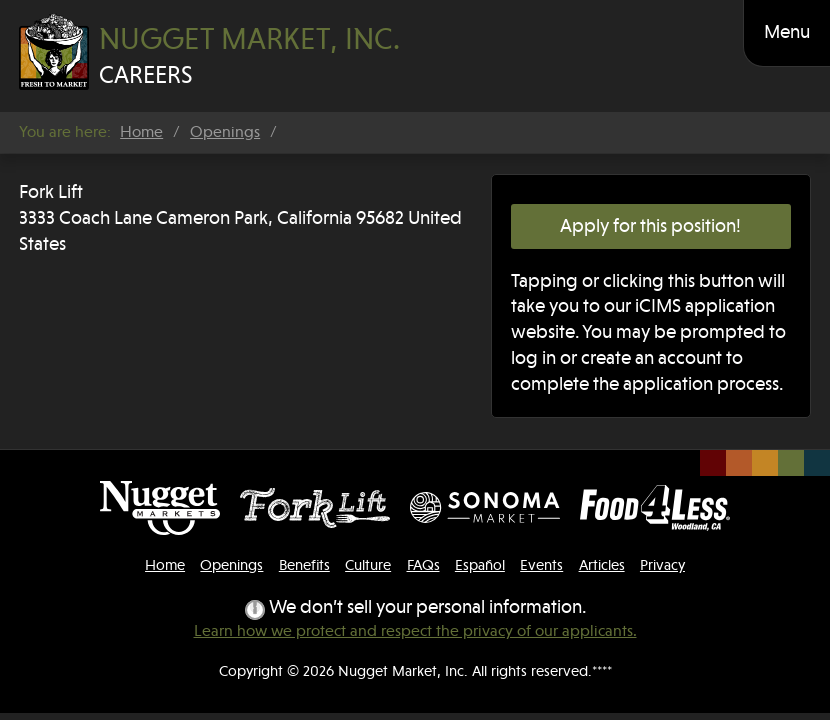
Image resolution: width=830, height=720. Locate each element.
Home (141, 132)
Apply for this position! (650, 226)
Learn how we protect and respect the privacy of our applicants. (415, 631)
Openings (225, 132)
